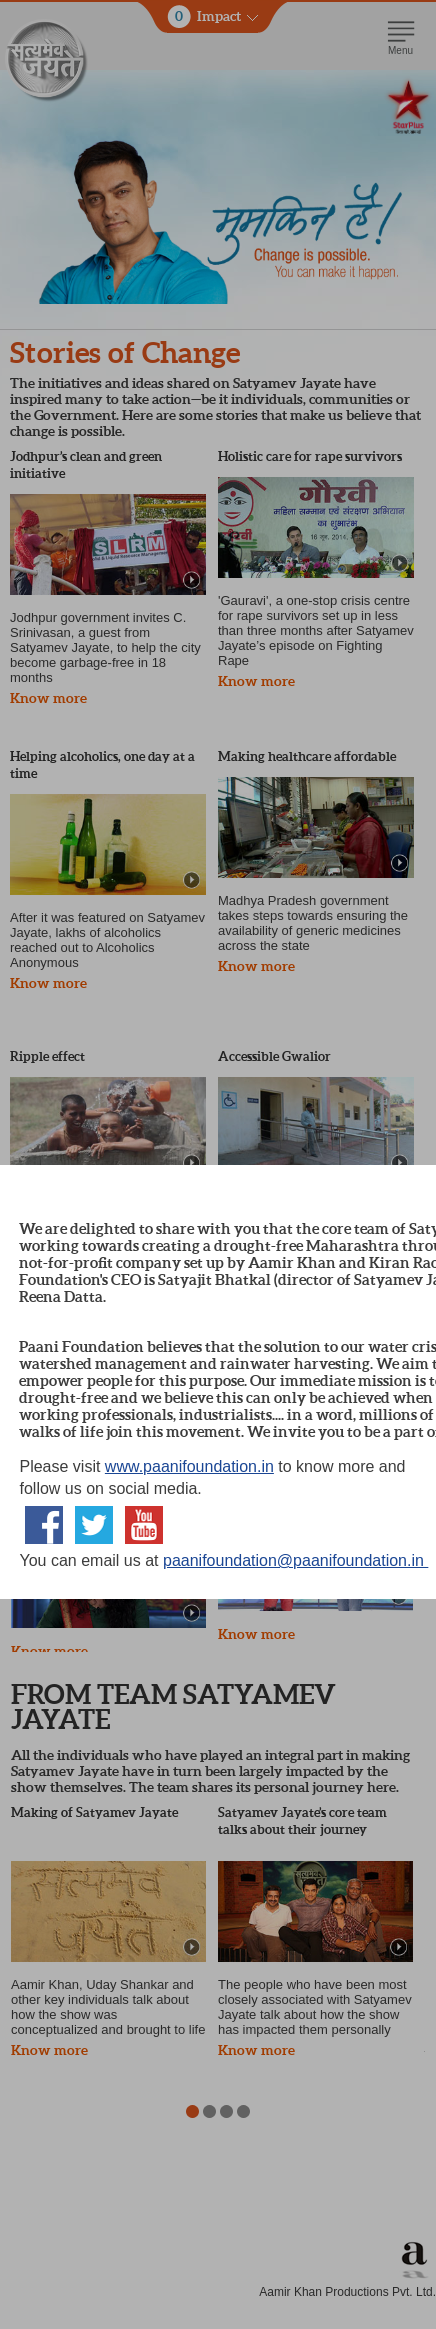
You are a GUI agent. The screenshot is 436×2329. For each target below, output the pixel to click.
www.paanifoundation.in (189, 1466)
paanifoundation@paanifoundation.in (295, 1560)
